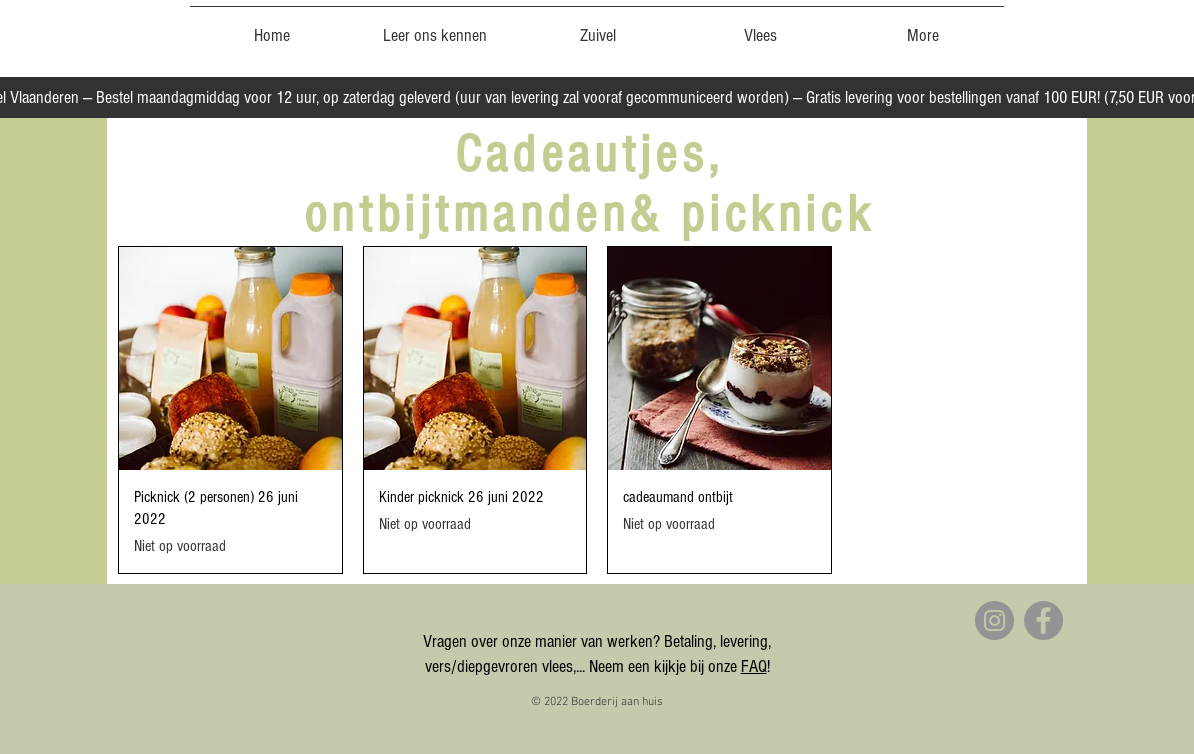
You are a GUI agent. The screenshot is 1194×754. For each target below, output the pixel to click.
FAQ (754, 666)
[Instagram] (994, 620)
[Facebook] (1043, 620)
